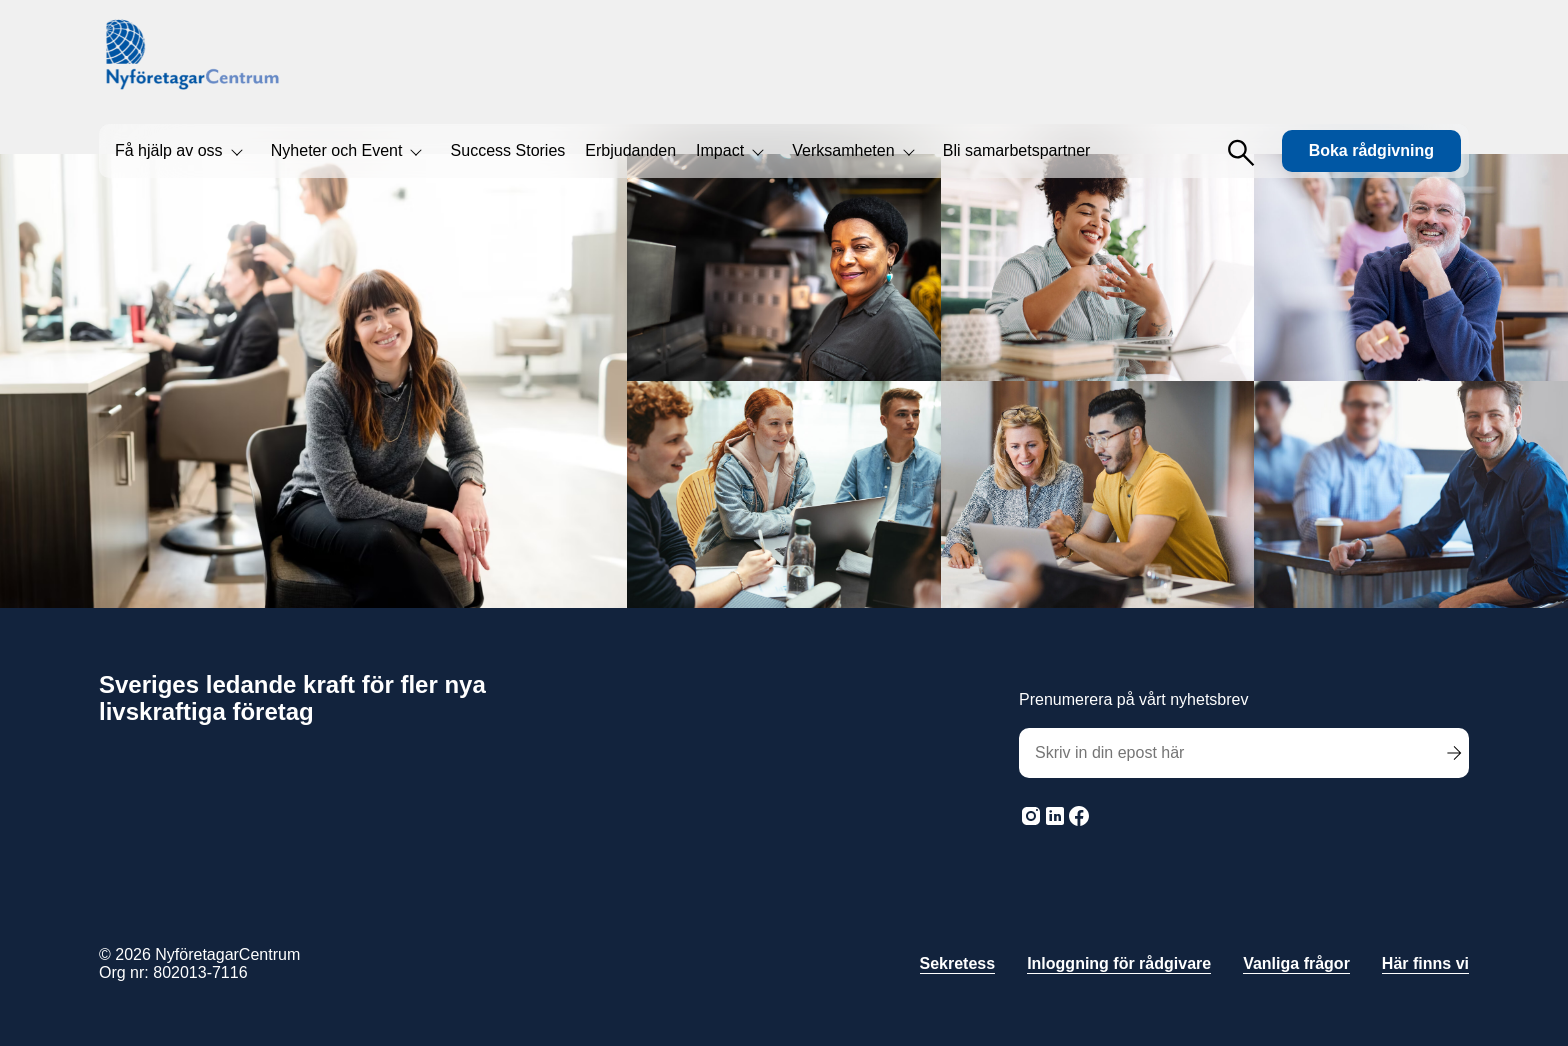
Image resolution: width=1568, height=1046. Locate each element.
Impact (720, 150)
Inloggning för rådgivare (1119, 963)
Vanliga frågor (1296, 963)
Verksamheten (843, 150)
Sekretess (958, 963)
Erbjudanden (630, 150)
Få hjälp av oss (169, 150)
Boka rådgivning (1371, 150)
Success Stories (508, 150)
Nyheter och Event (337, 150)
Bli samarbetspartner (1017, 150)
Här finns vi (1425, 963)
